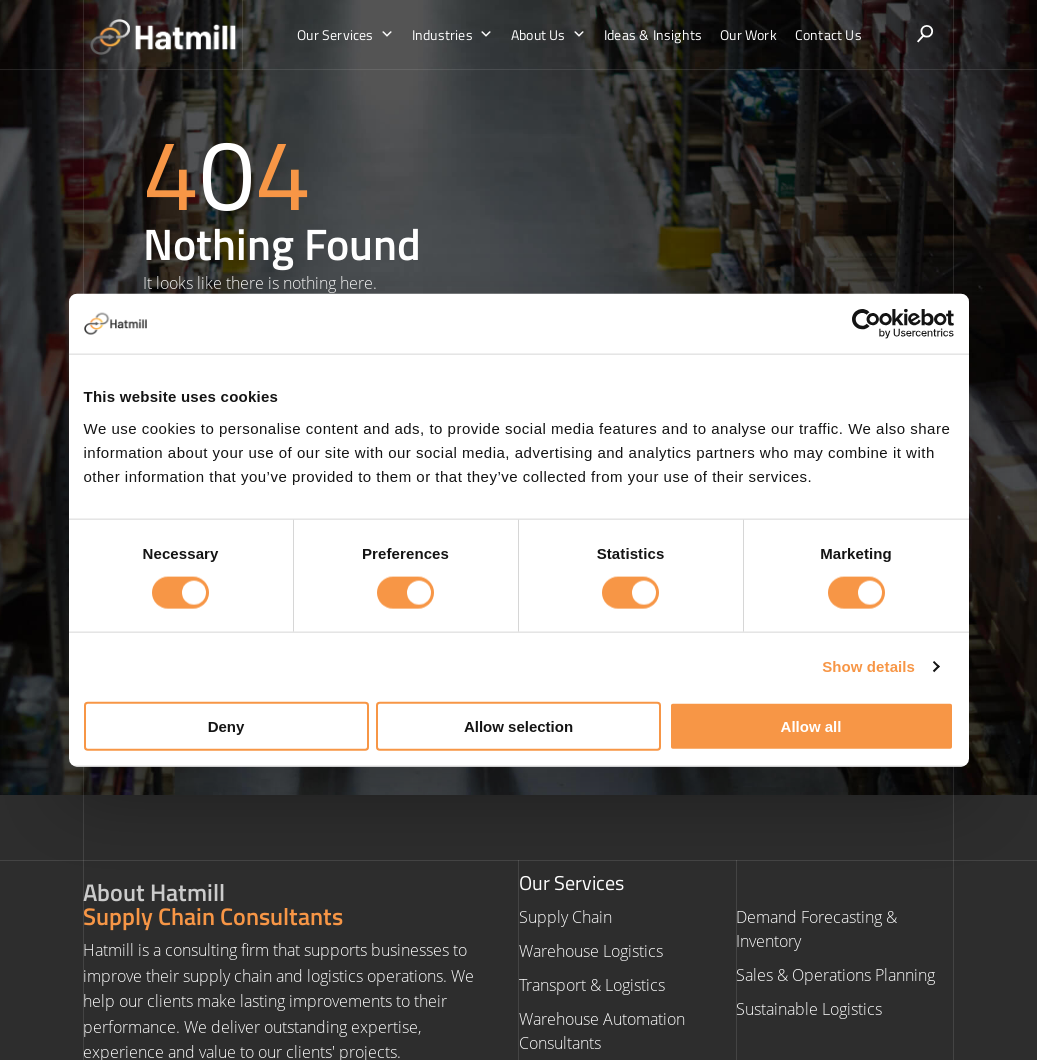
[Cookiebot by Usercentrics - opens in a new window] (866, 324)
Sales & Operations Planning (835, 975)
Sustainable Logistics (809, 1009)
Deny (226, 725)
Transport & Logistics (592, 985)
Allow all (811, 725)
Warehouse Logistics (591, 951)
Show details (868, 666)
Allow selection (518, 725)
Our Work (748, 34)
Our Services (345, 35)
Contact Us (828, 34)
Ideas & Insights (653, 34)
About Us (548, 35)
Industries (452, 35)
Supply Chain (565, 917)
